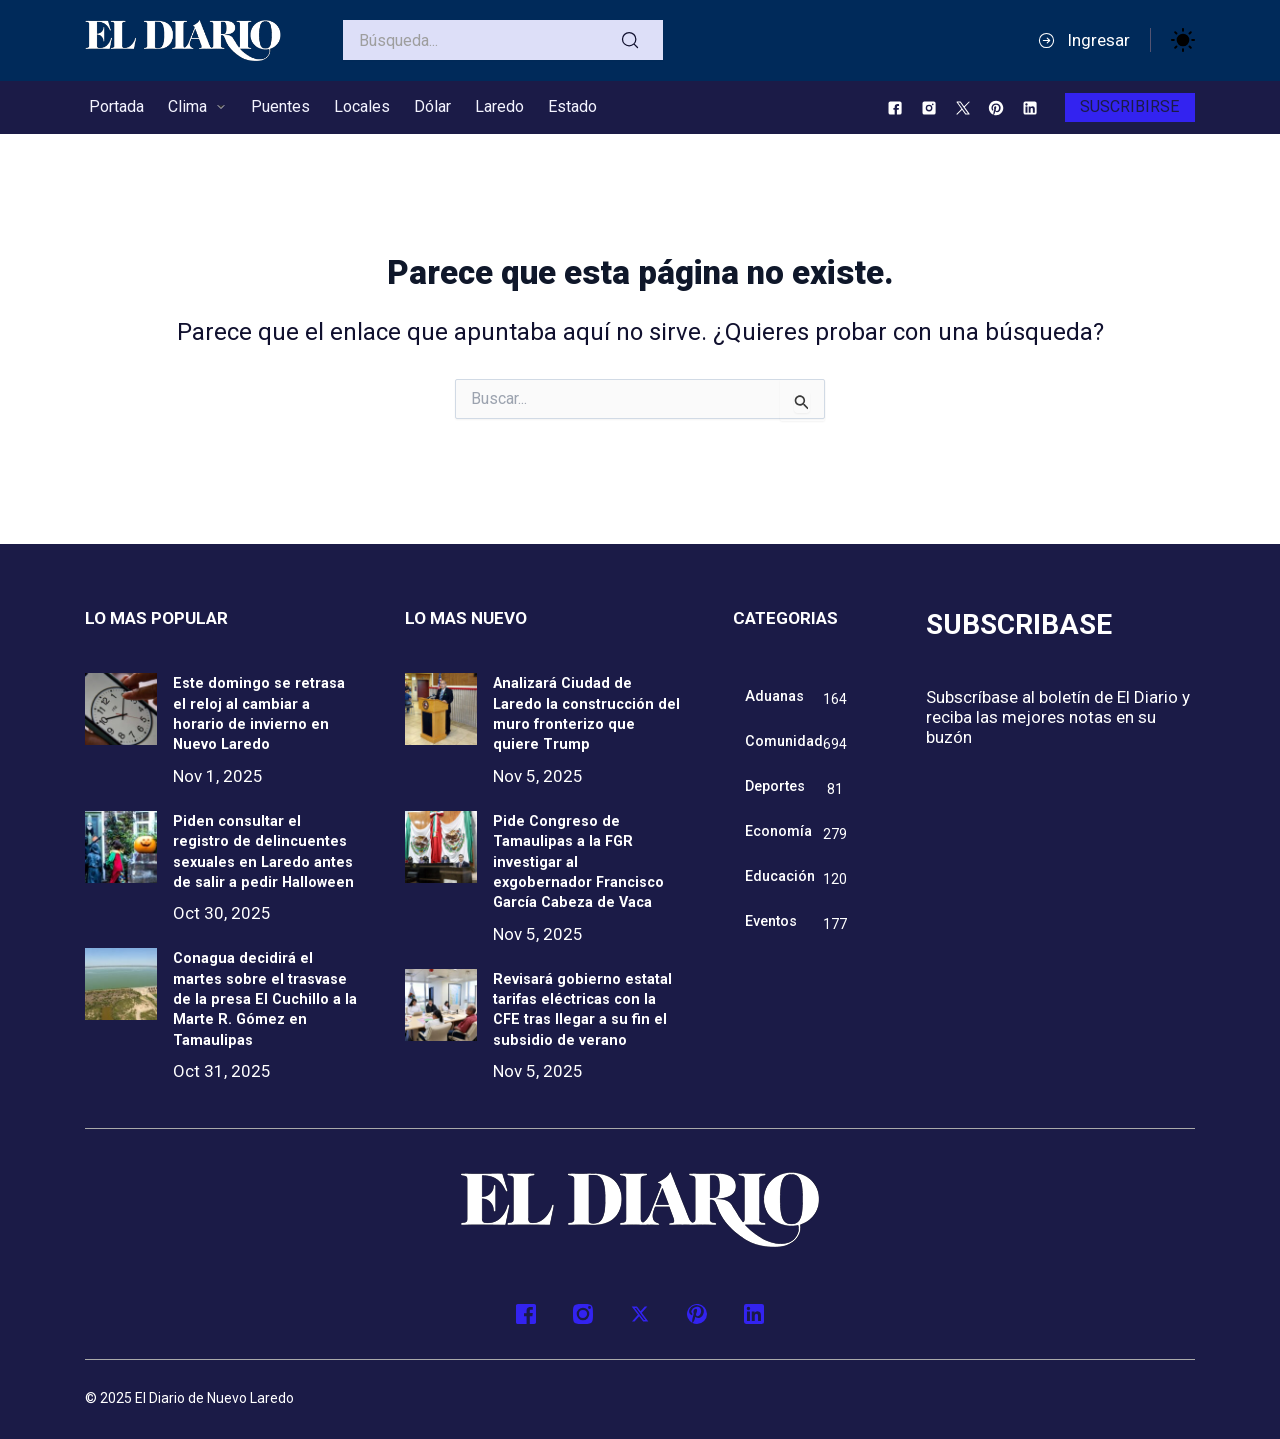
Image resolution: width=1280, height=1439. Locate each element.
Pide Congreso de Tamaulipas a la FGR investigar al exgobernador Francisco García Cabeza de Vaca (586, 844)
